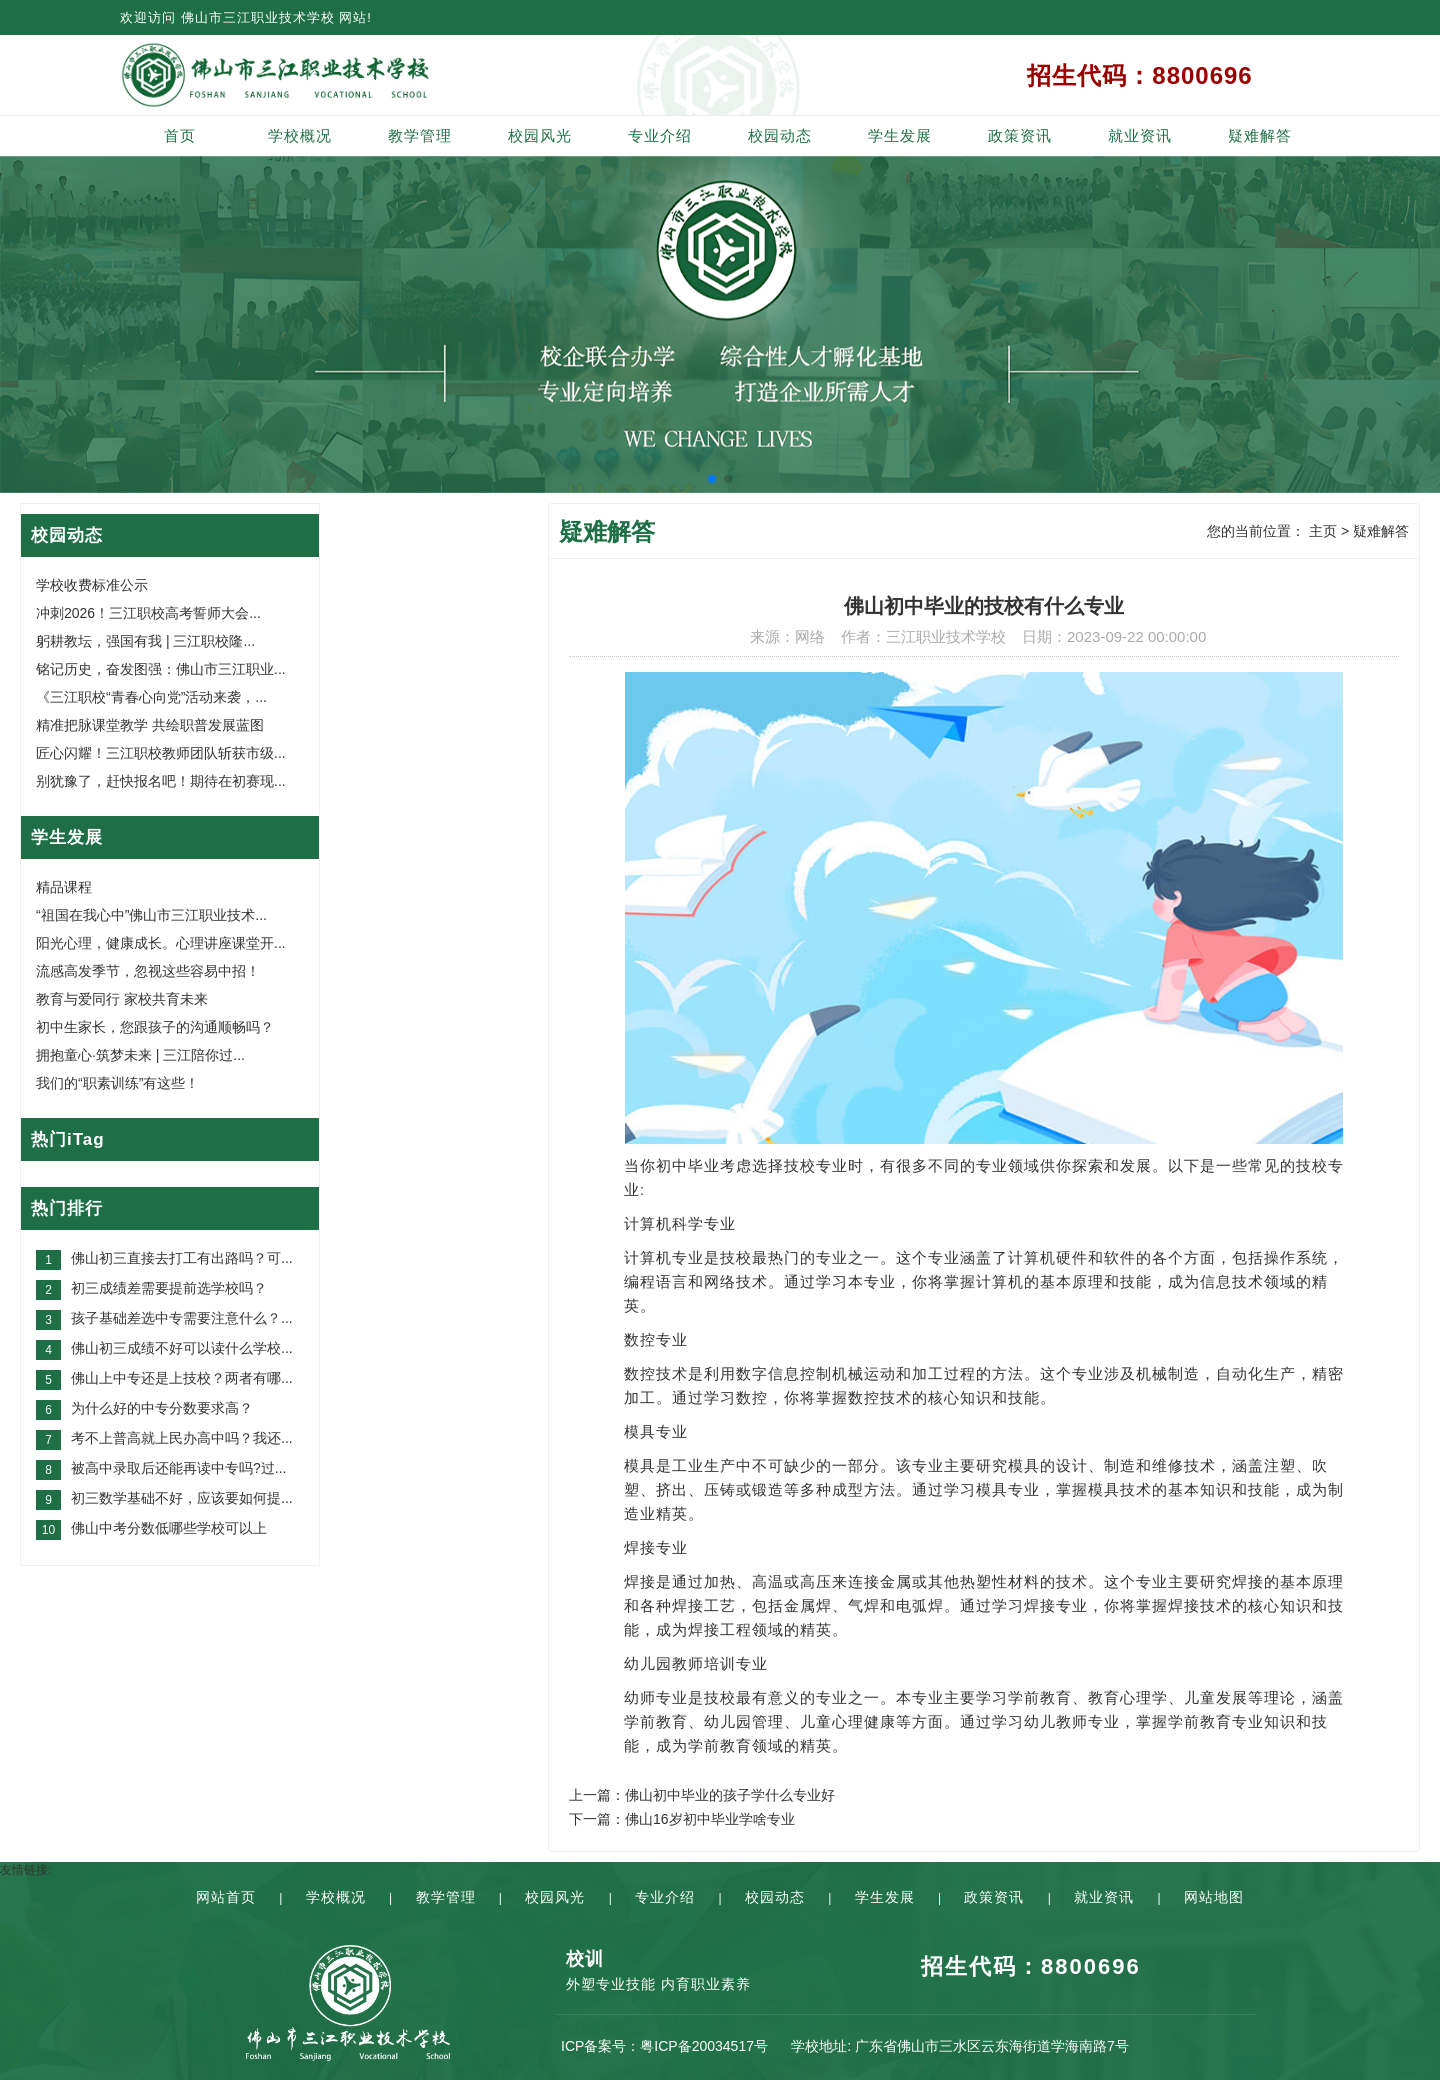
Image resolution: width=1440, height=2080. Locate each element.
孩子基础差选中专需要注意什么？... (182, 1318)
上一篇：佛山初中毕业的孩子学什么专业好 (702, 1795)
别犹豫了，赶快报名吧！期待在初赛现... (161, 781)
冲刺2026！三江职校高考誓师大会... (148, 613)
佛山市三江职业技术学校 (258, 17)
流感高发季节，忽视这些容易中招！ (148, 971)
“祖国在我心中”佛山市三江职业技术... (151, 915)
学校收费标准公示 (92, 585)
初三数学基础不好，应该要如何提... (182, 1498)
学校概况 (300, 135)
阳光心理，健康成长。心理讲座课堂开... (161, 943)
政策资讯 (1020, 135)
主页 (1323, 531)
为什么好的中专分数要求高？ (162, 1408)
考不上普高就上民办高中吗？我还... (182, 1438)
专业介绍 (660, 135)
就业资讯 (1140, 135)
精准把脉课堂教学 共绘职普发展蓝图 (150, 725)
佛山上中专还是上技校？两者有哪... (182, 1378)
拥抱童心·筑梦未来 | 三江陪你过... (140, 1055)
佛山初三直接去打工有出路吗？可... (182, 1258)
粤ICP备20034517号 (704, 2046)
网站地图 (1214, 1897)
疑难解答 (1260, 135)
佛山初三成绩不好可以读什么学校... (182, 1348)
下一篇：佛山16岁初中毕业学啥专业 (682, 1819)
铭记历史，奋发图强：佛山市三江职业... (161, 669)
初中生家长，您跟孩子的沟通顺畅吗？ (155, 1027)
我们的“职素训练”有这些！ (117, 1083)
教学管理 (420, 135)
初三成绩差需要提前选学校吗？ (169, 1288)
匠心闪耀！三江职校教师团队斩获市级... (161, 753)
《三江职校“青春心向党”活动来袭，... (151, 697)
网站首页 (226, 1897)
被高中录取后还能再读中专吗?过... (178, 1468)
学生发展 (900, 135)
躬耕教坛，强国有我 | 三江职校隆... (145, 641)
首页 (180, 135)
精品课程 (64, 887)
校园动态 (780, 135)
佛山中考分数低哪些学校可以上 (169, 1528)
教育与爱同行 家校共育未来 (122, 999)
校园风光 (540, 135)
